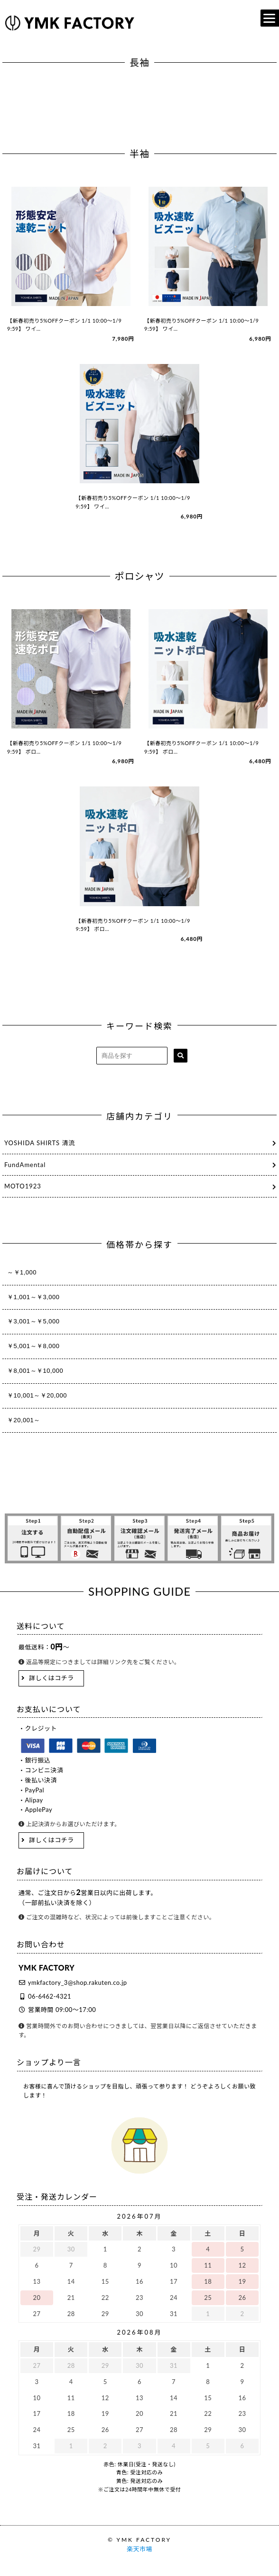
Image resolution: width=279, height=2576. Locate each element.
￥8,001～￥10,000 (35, 1370)
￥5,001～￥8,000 (33, 1346)
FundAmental (25, 1164)
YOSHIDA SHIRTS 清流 (39, 1143)
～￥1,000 (22, 1272)
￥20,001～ (23, 1420)
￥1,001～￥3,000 (33, 1297)
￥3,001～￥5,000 (33, 1321)
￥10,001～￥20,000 (37, 1395)
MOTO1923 (22, 1186)
